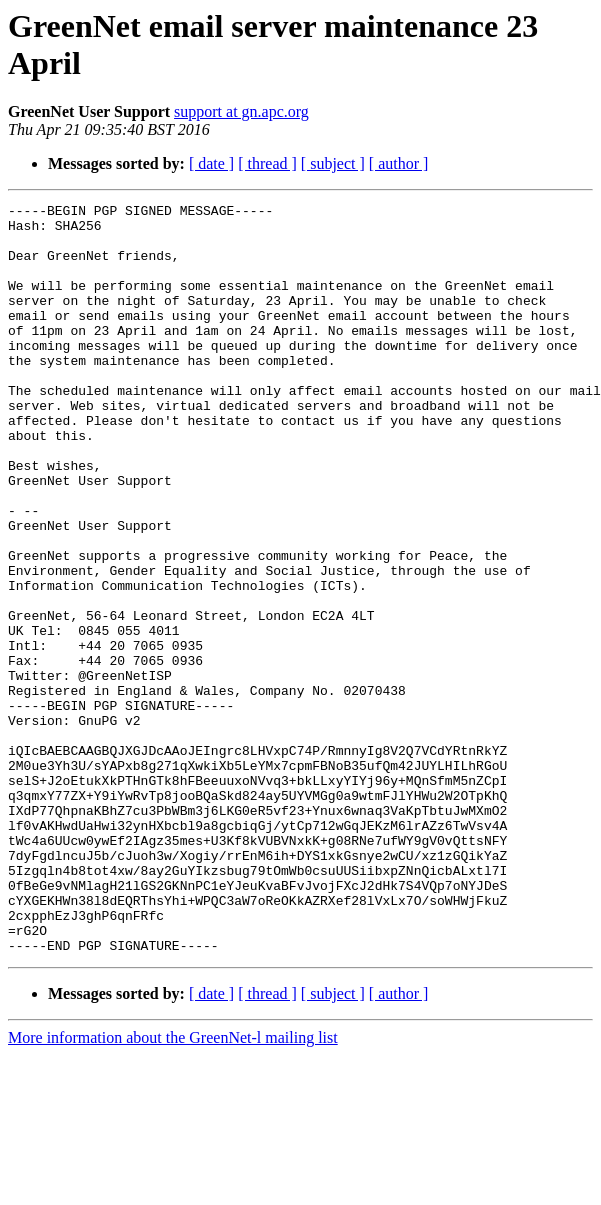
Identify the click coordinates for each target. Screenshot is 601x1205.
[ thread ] (267, 163)
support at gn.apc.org (241, 111)
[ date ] (211, 163)
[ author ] (399, 163)
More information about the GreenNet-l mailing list (173, 1187)
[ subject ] (333, 163)
